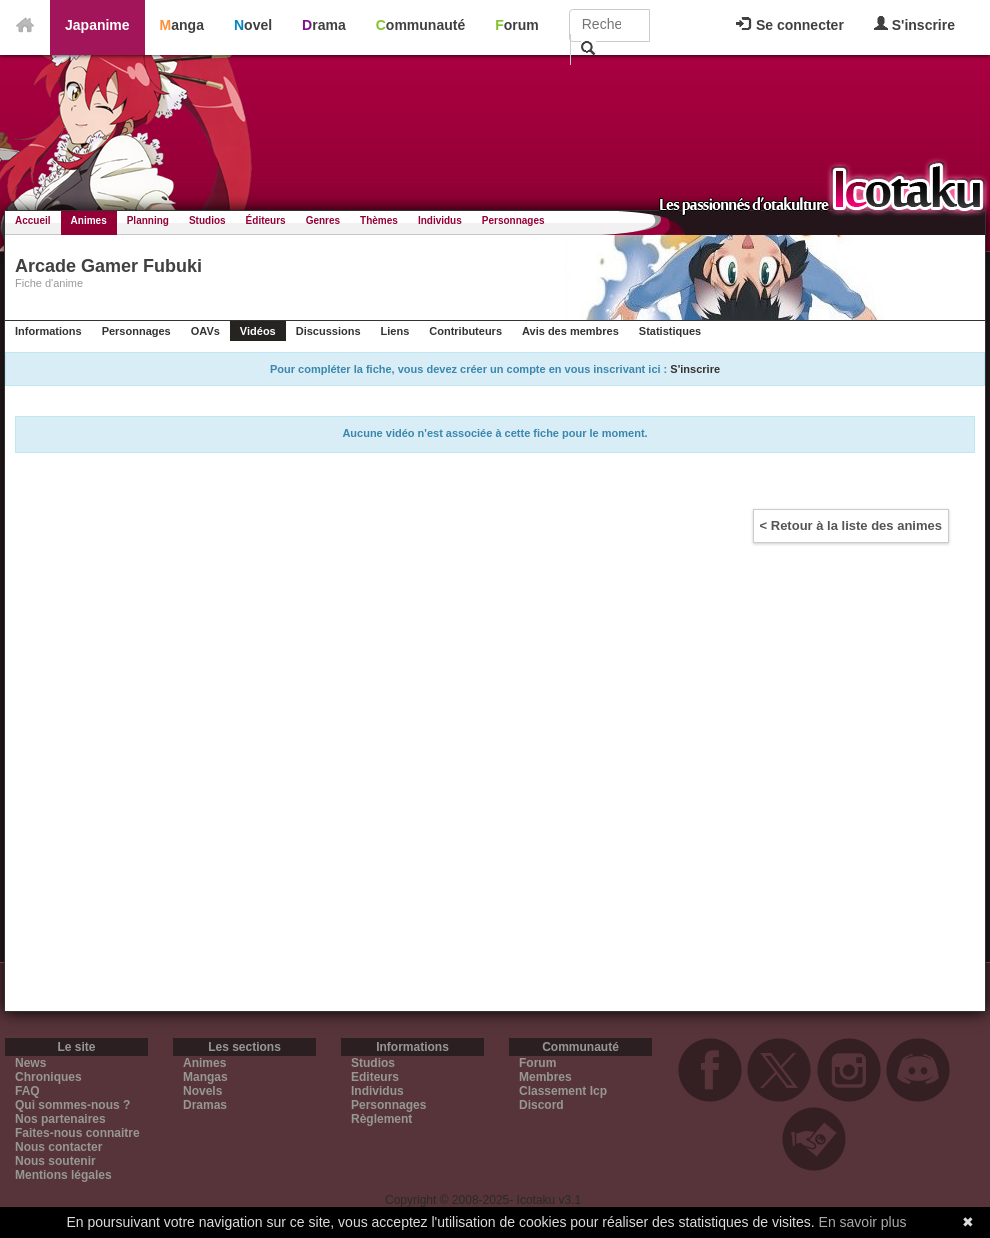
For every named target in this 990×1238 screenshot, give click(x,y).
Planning (148, 220)
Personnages (513, 220)
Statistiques (670, 331)
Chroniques (48, 1077)
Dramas (205, 1105)
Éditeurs (266, 220)
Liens (395, 331)
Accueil (33, 220)
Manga (182, 25)
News (30, 1063)
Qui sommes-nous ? (72, 1105)
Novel (253, 25)
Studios (207, 220)
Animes (89, 220)
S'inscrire (914, 24)
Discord (541, 1105)
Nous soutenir (55, 1161)
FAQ (27, 1091)
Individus (440, 220)
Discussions (328, 331)
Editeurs (375, 1077)
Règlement (381, 1119)
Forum (517, 25)
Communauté (420, 25)
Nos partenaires (60, 1119)
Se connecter (790, 25)
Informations (48, 331)
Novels (202, 1091)
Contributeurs (465, 331)
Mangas (205, 1077)
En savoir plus (863, 1222)
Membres (545, 1077)
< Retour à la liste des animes (851, 525)
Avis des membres (570, 331)
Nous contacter (58, 1147)
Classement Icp (563, 1091)
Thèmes (379, 220)
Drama (324, 25)
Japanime (97, 25)
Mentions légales (63, 1175)
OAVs (205, 331)
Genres (323, 220)
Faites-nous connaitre (77, 1133)
